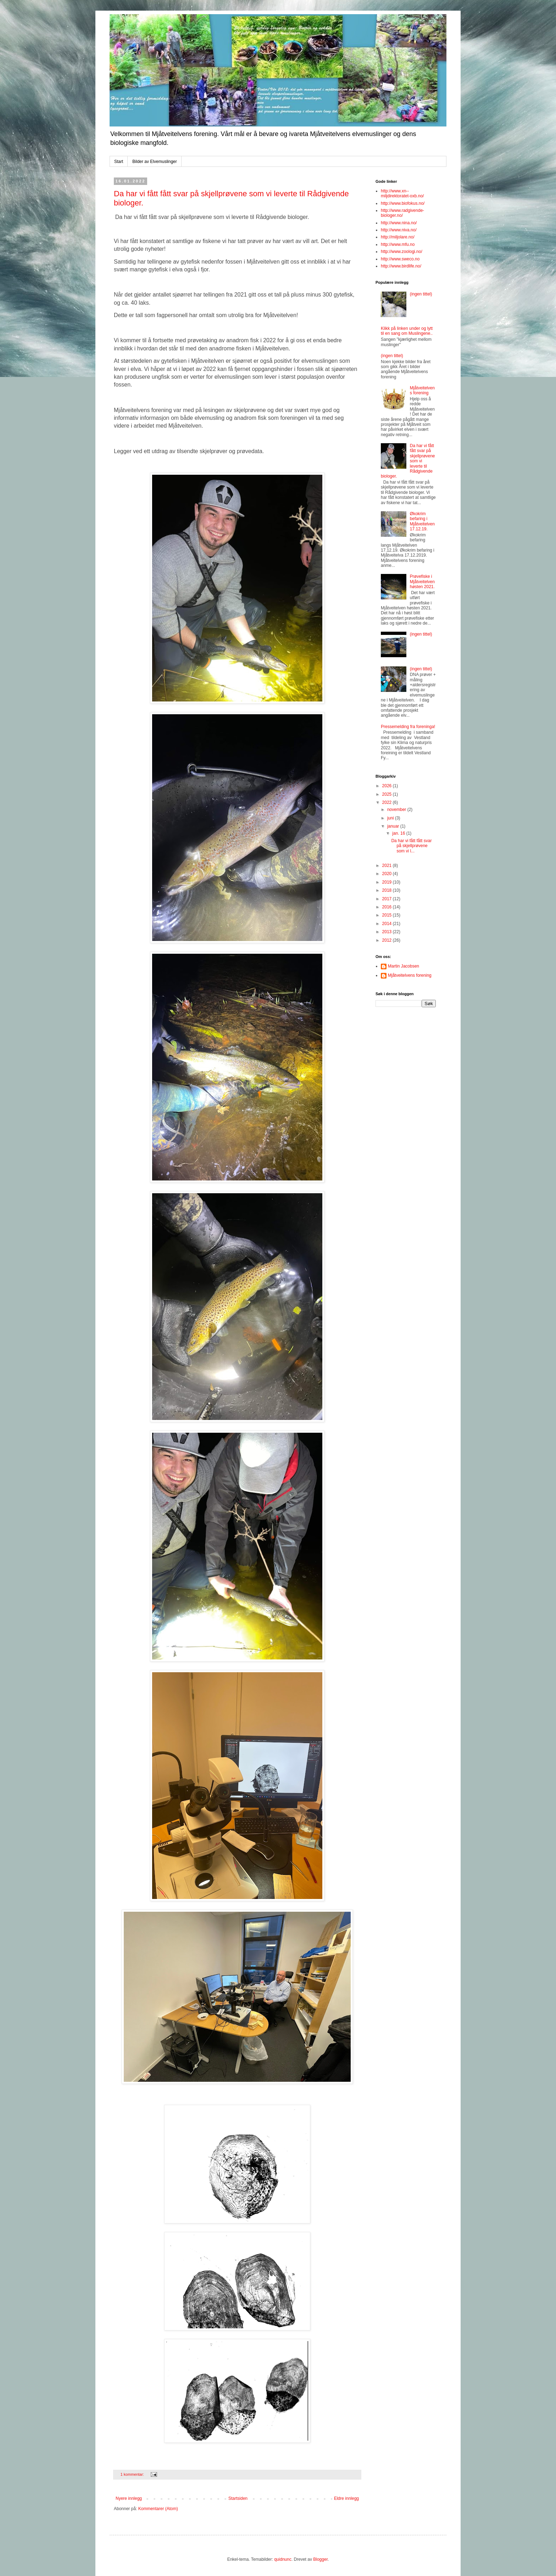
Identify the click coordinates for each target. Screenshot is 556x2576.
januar (393, 826)
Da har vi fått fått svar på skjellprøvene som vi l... (411, 845)
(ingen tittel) (421, 294)
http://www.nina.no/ (399, 222)
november (397, 809)
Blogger (320, 2559)
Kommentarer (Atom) (158, 2508)
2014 (387, 923)
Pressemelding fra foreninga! (408, 726)
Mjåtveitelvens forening (422, 390)
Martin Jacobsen (403, 966)
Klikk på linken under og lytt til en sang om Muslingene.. (407, 331)
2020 (387, 873)
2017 (387, 898)
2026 (387, 785)
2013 (387, 931)
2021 (387, 865)
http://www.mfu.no (398, 244)
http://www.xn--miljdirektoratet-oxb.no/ (402, 193)
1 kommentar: (133, 2474)
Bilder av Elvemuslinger (154, 161)
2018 (387, 890)
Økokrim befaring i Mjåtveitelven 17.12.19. (422, 521)
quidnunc (282, 2559)
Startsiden (238, 2498)
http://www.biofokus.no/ (402, 203)
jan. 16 (399, 833)
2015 (387, 915)
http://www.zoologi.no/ (401, 251)
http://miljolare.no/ (398, 237)
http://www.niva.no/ (399, 229)
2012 (387, 940)
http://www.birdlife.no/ (401, 266)
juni (391, 818)
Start (118, 161)
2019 (387, 882)
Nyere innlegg (129, 2498)
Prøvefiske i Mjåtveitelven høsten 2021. (422, 581)
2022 (387, 802)
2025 (387, 794)
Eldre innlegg (346, 2498)
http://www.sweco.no (400, 259)
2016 (387, 906)
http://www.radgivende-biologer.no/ (402, 213)
